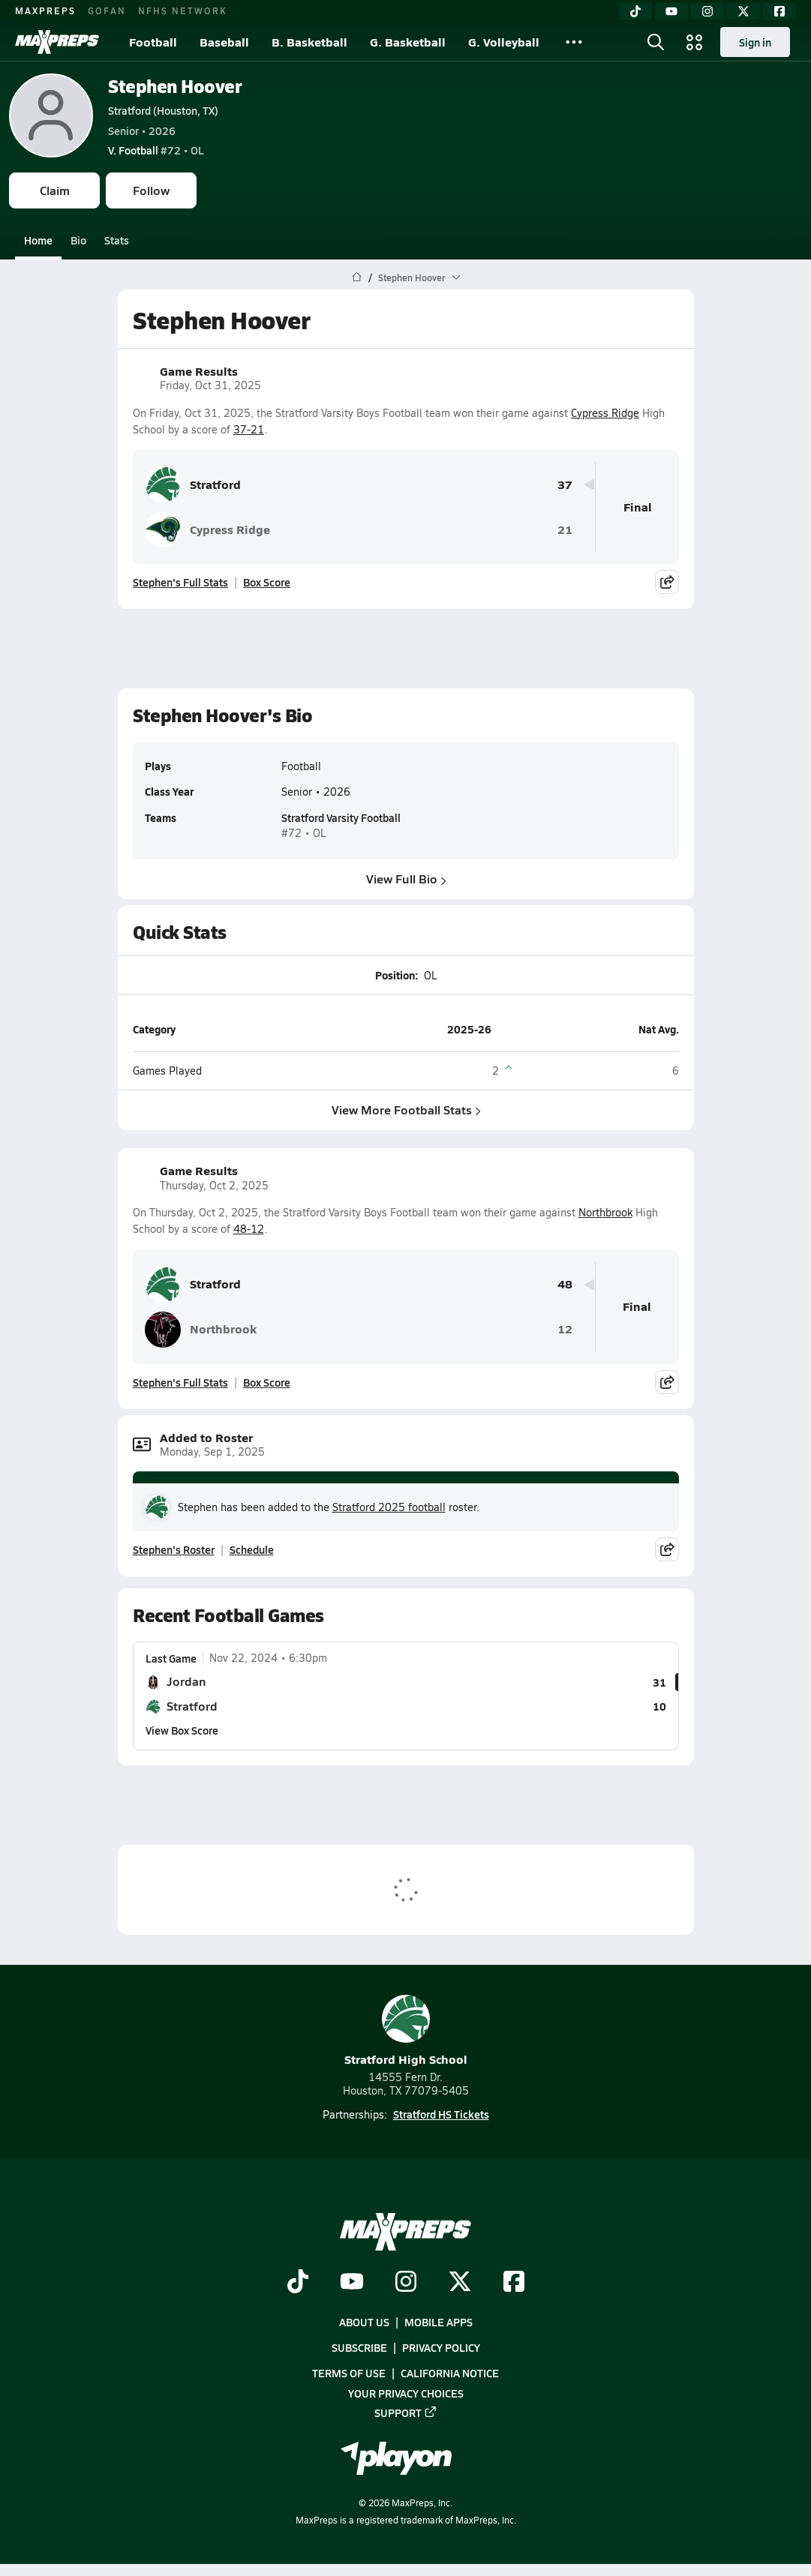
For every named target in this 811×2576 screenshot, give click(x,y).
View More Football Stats (405, 1109)
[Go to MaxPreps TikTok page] (298, 2282)
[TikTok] (635, 11)
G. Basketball (408, 41)
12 (564, 1329)
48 (564, 1284)
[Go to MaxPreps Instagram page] (406, 2282)
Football (153, 41)
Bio (78, 239)
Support (405, 2412)
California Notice (450, 2373)
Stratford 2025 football (389, 1507)
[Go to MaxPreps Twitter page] (460, 2282)
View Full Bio (405, 879)
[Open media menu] (694, 41)
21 (564, 530)
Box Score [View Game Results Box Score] (266, 581)
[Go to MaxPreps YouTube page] (352, 2282)
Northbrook (605, 1212)
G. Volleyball (503, 41)
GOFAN (107, 10)
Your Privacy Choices (406, 2393)
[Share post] (667, 582)
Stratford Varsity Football (341, 818)
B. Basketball (309, 41)
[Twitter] (743, 11)
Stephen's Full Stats (180, 581)
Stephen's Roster (174, 1549)
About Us (364, 2321)
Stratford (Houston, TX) (163, 110)
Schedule (252, 1549)
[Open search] (655, 41)
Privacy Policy (441, 2348)
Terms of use (349, 2373)
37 (564, 485)
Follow (151, 190)
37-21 (248, 429)
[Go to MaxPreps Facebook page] (514, 2282)
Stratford (193, 484)
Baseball (224, 41)
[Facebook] (779, 11)
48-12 (248, 1229)
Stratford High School (405, 2031)
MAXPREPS (45, 10)
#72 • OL (156, 149)
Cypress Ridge (605, 413)
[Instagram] (707, 11)
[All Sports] (573, 41)
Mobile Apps (438, 2321)
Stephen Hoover (175, 85)
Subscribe (359, 2348)
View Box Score (182, 1730)
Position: (395, 974)
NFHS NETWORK (182, 10)
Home (38, 239)
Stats (116, 239)
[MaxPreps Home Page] (356, 277)
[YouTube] (671, 11)
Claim (55, 190)
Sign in (755, 41)
